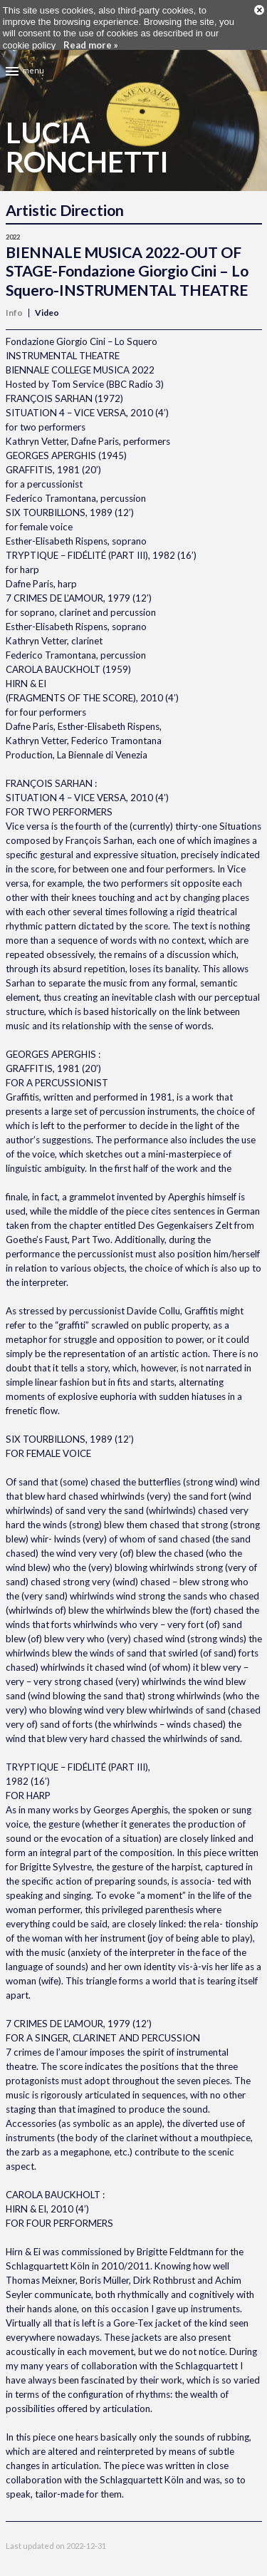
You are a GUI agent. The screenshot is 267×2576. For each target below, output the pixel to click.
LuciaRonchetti (87, 130)
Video (47, 296)
